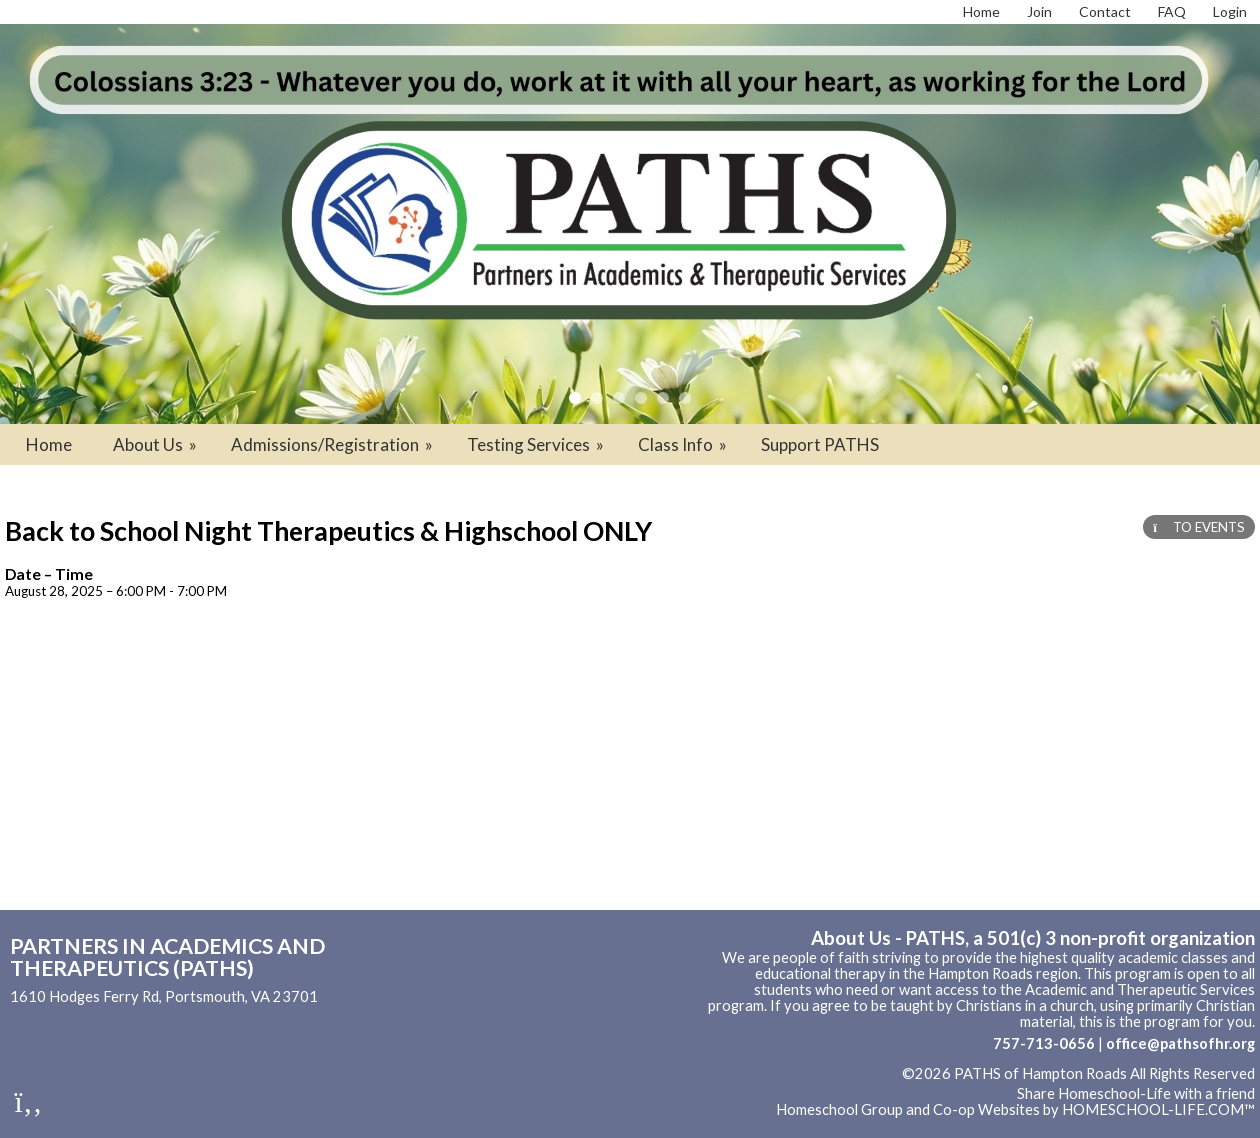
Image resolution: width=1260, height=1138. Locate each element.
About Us (156, 444)
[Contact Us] (1105, 11)
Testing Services (537, 444)
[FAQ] (1172, 11)
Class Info (684, 444)
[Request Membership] (1039, 11)
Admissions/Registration (333, 444)
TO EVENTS (1199, 527)
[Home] (981, 11)
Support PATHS (820, 444)
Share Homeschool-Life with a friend (1136, 1093)
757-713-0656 (1044, 1043)
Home (49, 444)
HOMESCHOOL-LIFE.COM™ (1158, 1109)
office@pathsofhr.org (1180, 1043)
